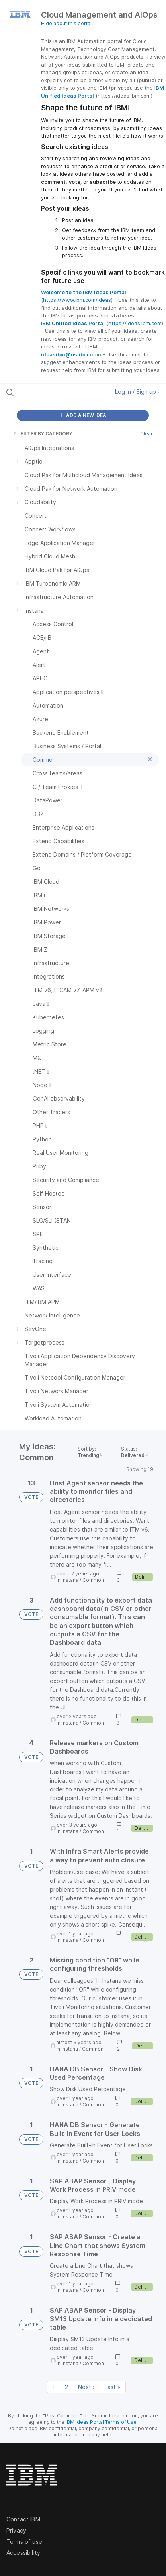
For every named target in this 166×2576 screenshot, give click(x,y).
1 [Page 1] (53, 2386)
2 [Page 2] (66, 2386)
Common (93, 1580)
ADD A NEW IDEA (82, 415)
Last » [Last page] (113, 2386)
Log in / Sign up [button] (137, 391)
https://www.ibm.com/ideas (77, 300)
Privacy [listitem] (16, 2530)
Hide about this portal (66, 23)
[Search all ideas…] (52, 392)
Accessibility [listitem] (23, 2552)
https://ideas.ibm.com (135, 323)
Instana (70, 1580)
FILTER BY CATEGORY (42, 434)
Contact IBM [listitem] (23, 2519)
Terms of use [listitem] (24, 2541)
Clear (146, 434)
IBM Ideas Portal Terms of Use (101, 2422)
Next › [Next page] (86, 2386)
